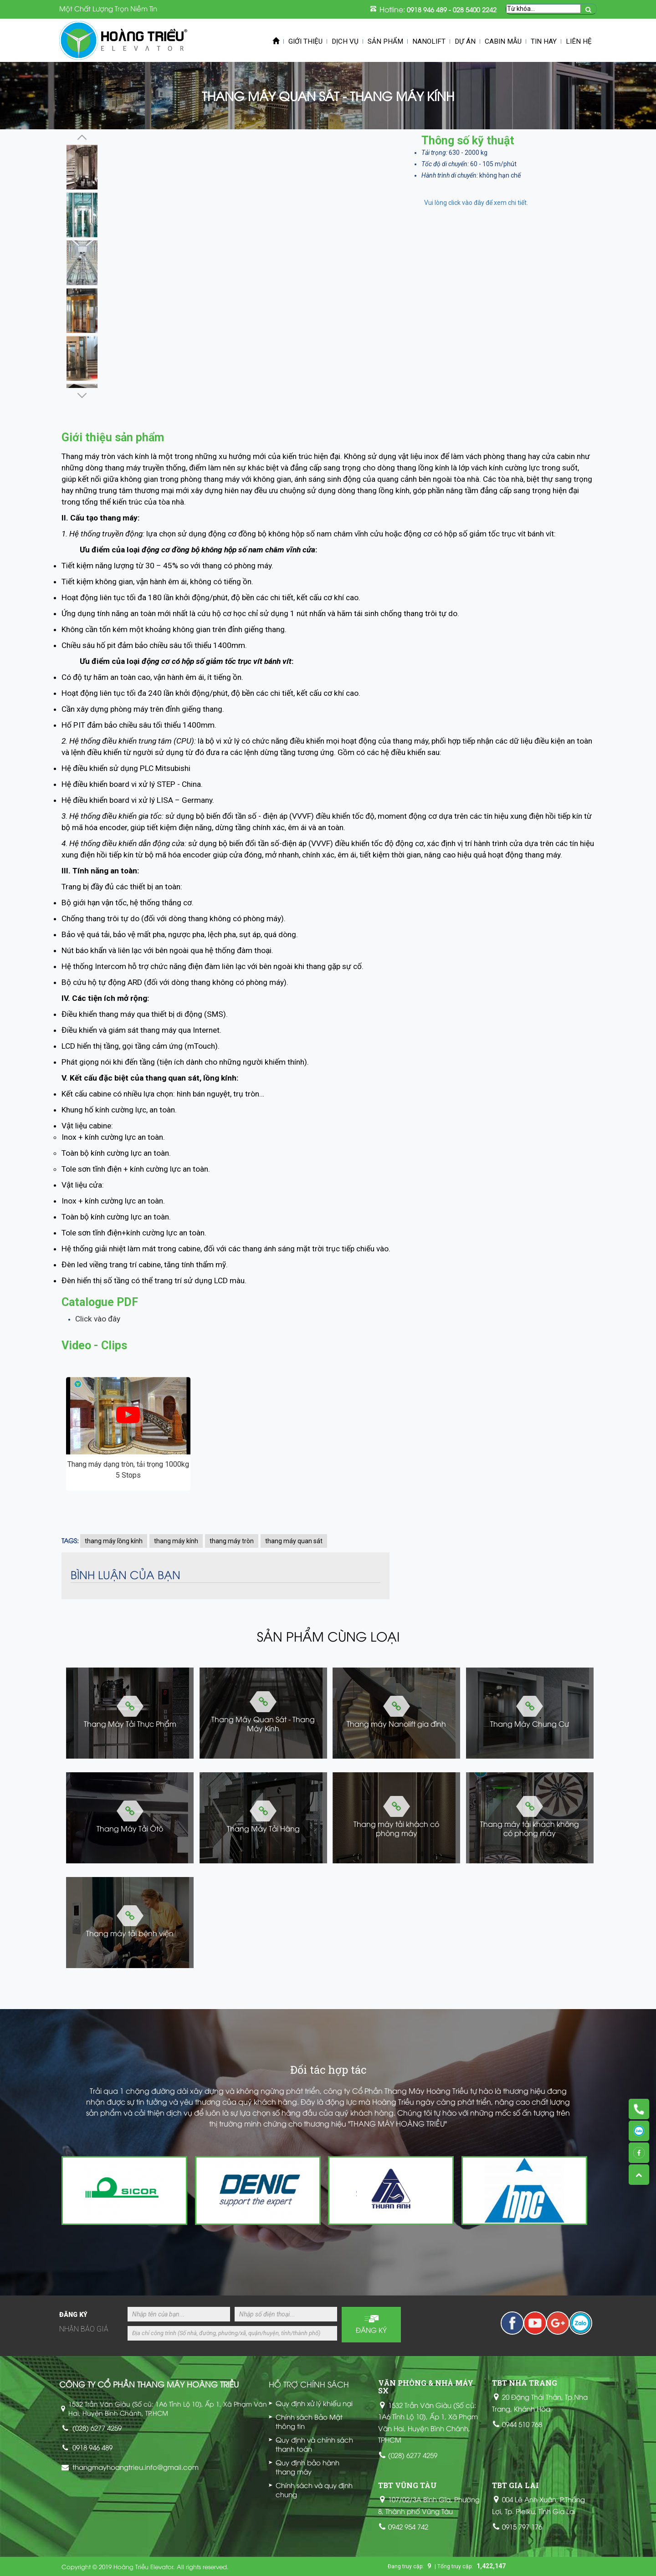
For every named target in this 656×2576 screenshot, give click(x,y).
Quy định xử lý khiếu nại (314, 2403)
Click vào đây (97, 1318)
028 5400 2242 (475, 9)
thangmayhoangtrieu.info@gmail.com (135, 2466)
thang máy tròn (232, 1541)
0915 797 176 (522, 2526)
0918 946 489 (427, 9)
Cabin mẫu (503, 41)
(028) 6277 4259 (97, 2427)
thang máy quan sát (294, 1541)
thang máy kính (176, 1541)
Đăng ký (371, 2329)
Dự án (465, 41)
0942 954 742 (408, 2526)
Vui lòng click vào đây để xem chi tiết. (476, 202)
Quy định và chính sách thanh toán (314, 2444)
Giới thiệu (305, 41)
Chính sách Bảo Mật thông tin (309, 2421)
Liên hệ (579, 41)
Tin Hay (544, 41)
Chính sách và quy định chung (314, 2489)
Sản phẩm (385, 41)
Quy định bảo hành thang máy (307, 2467)
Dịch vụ (345, 41)
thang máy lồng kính (114, 1541)
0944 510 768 (522, 2423)
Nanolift (429, 41)
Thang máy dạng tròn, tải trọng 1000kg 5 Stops (128, 1469)
